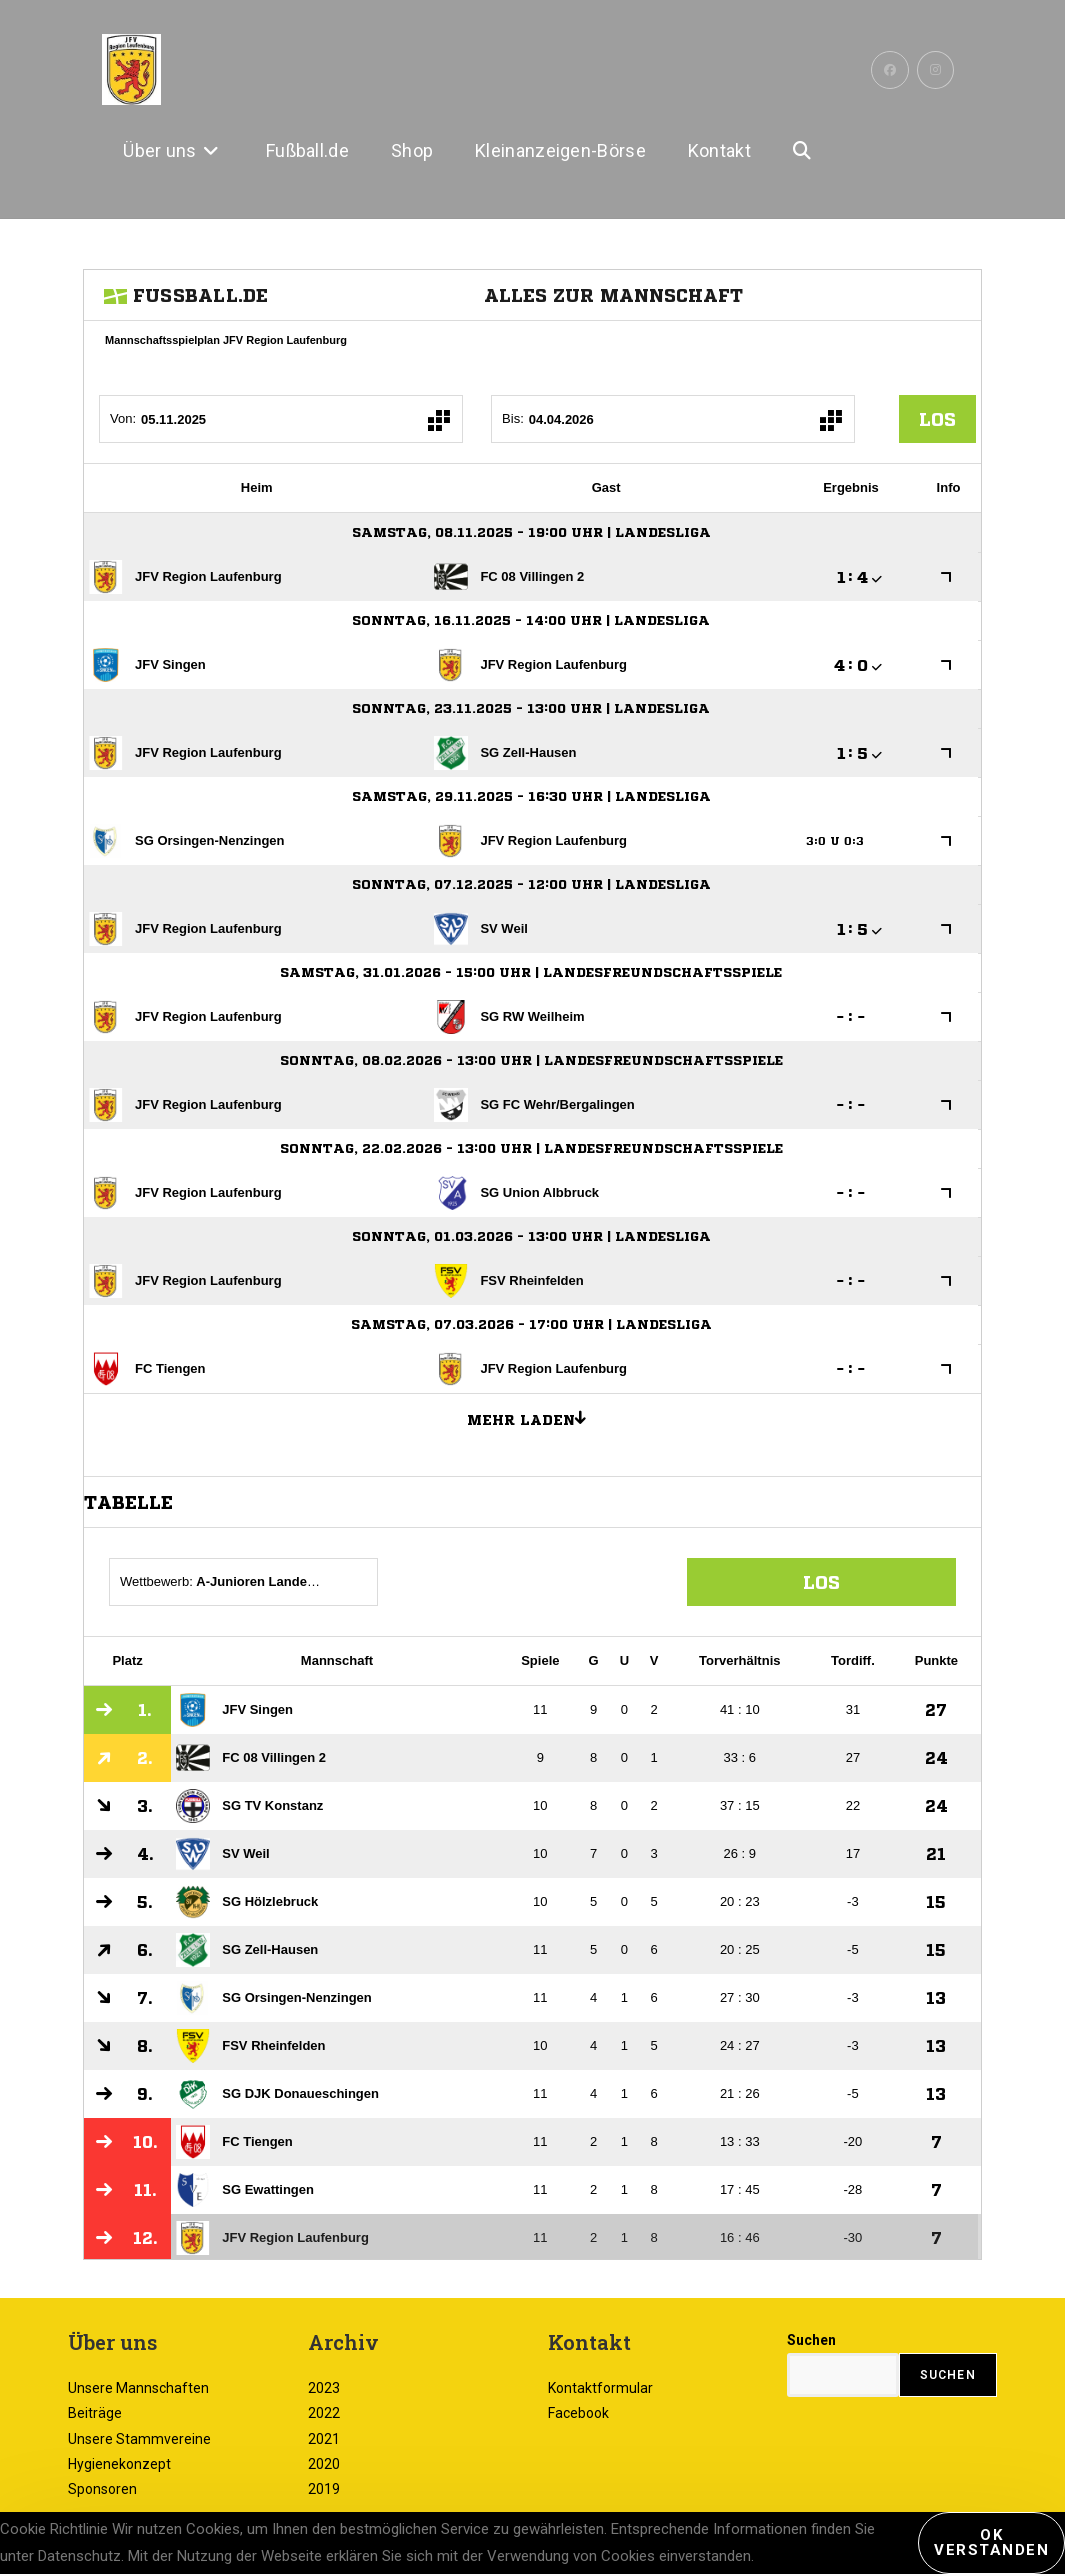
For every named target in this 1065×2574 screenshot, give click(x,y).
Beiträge (95, 2413)
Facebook (578, 2413)
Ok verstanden (991, 2542)
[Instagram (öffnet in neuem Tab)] (935, 70)
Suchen (811, 2340)
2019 (324, 2489)
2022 (324, 2413)
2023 (324, 2388)
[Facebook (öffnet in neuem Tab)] (890, 70)
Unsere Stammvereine (139, 2439)
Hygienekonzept (119, 2464)
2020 (324, 2464)
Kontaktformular (600, 2388)
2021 (324, 2439)
